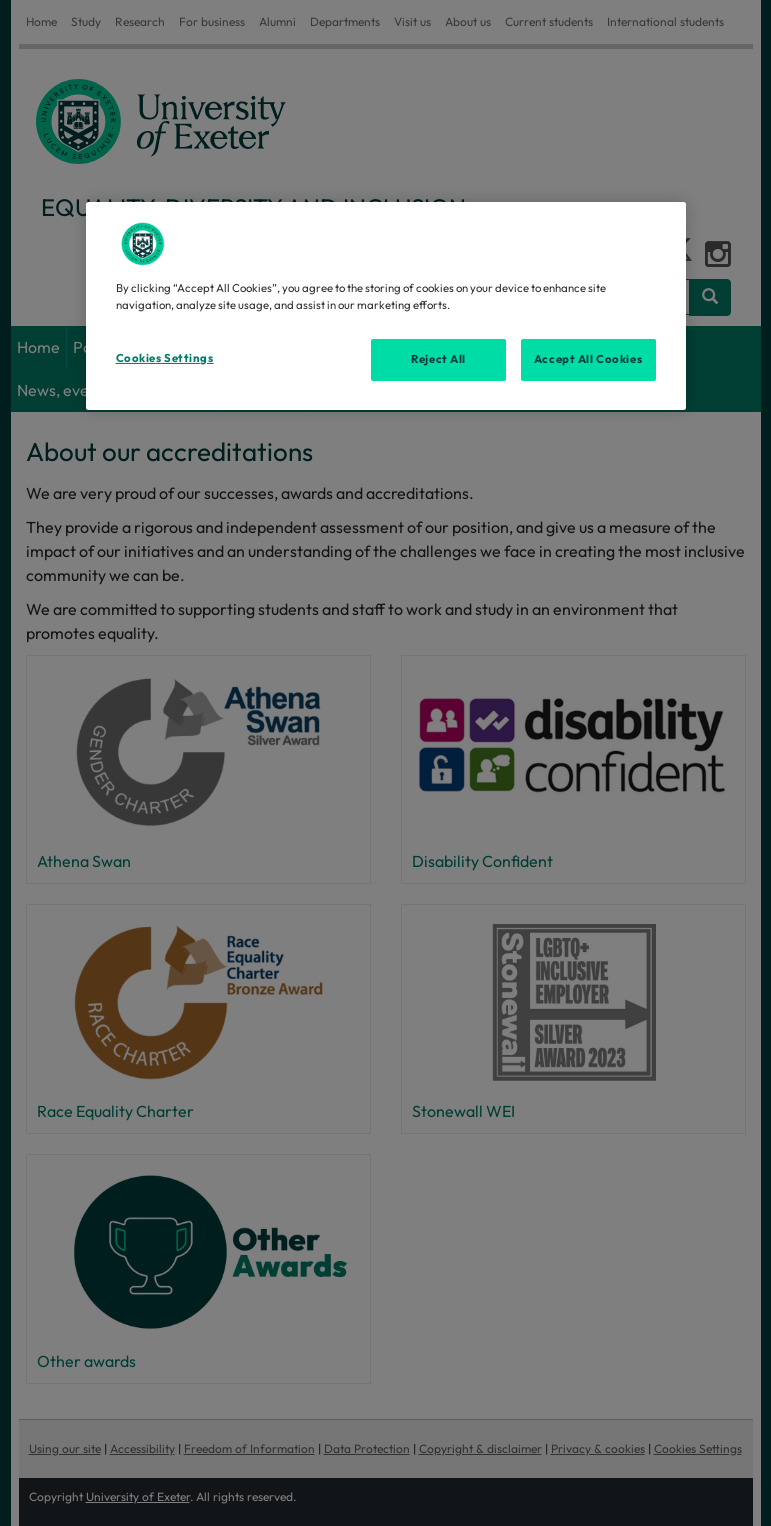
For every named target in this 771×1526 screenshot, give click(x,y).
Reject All (438, 359)
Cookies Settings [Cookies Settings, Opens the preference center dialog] (165, 358)
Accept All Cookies (588, 359)
